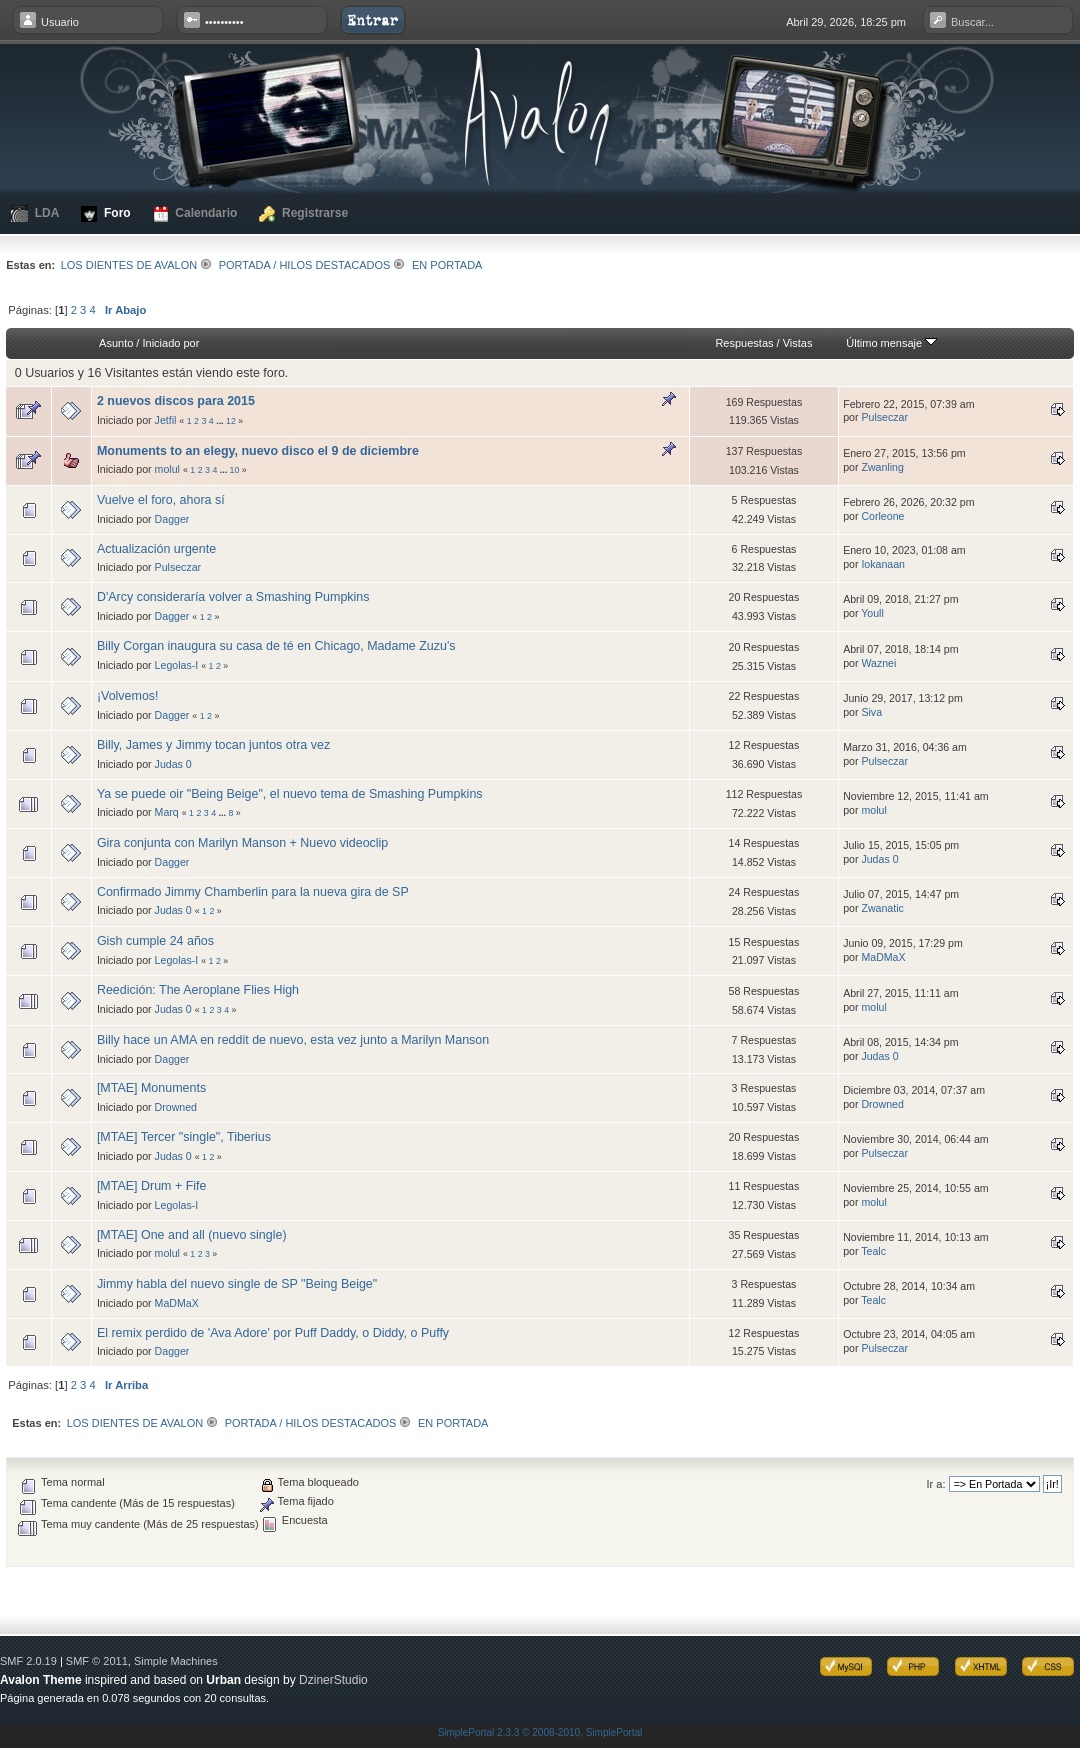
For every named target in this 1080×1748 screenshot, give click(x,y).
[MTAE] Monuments (151, 1088)
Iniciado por (170, 343)
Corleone (882, 516)
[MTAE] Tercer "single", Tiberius (184, 1137)
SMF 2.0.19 (28, 1661)
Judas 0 (173, 764)
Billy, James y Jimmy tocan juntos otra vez (213, 745)
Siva (871, 712)
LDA (35, 213)
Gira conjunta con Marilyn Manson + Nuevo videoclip (242, 843)
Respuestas (744, 343)
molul (167, 469)
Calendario (195, 214)
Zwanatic (882, 908)
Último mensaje (891, 343)
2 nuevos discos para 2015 (176, 401)
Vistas (798, 343)
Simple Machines (176, 1661)
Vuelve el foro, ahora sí (161, 500)
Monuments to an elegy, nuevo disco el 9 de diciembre (258, 451)
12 (231, 421)
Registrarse (303, 214)
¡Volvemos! (128, 696)
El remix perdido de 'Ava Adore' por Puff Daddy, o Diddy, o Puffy (273, 1333)
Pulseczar (884, 417)
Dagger (172, 519)
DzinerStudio (333, 1680)
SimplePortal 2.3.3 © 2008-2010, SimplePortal (540, 1732)
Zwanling (882, 467)
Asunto (116, 343)
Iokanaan (883, 564)
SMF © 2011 (97, 1661)
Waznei (878, 663)
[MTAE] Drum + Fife (152, 1186)
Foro (105, 214)
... (221, 421)
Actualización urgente (156, 549)
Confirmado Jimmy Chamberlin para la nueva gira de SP (253, 892)
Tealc (873, 1251)
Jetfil (166, 420)
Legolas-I (177, 665)
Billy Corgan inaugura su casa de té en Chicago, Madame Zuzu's (276, 646)
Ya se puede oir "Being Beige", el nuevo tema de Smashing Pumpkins (290, 794)
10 (235, 470)
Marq (167, 812)
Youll (872, 613)
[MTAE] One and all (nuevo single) (192, 1235)
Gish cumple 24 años (155, 941)
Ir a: (936, 1484)
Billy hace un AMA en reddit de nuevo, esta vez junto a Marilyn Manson (293, 1040)
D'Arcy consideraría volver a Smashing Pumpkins (233, 597)
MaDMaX (883, 957)
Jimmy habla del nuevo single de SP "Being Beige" (237, 1284)
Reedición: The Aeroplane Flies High (198, 990)
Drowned (176, 1107)
